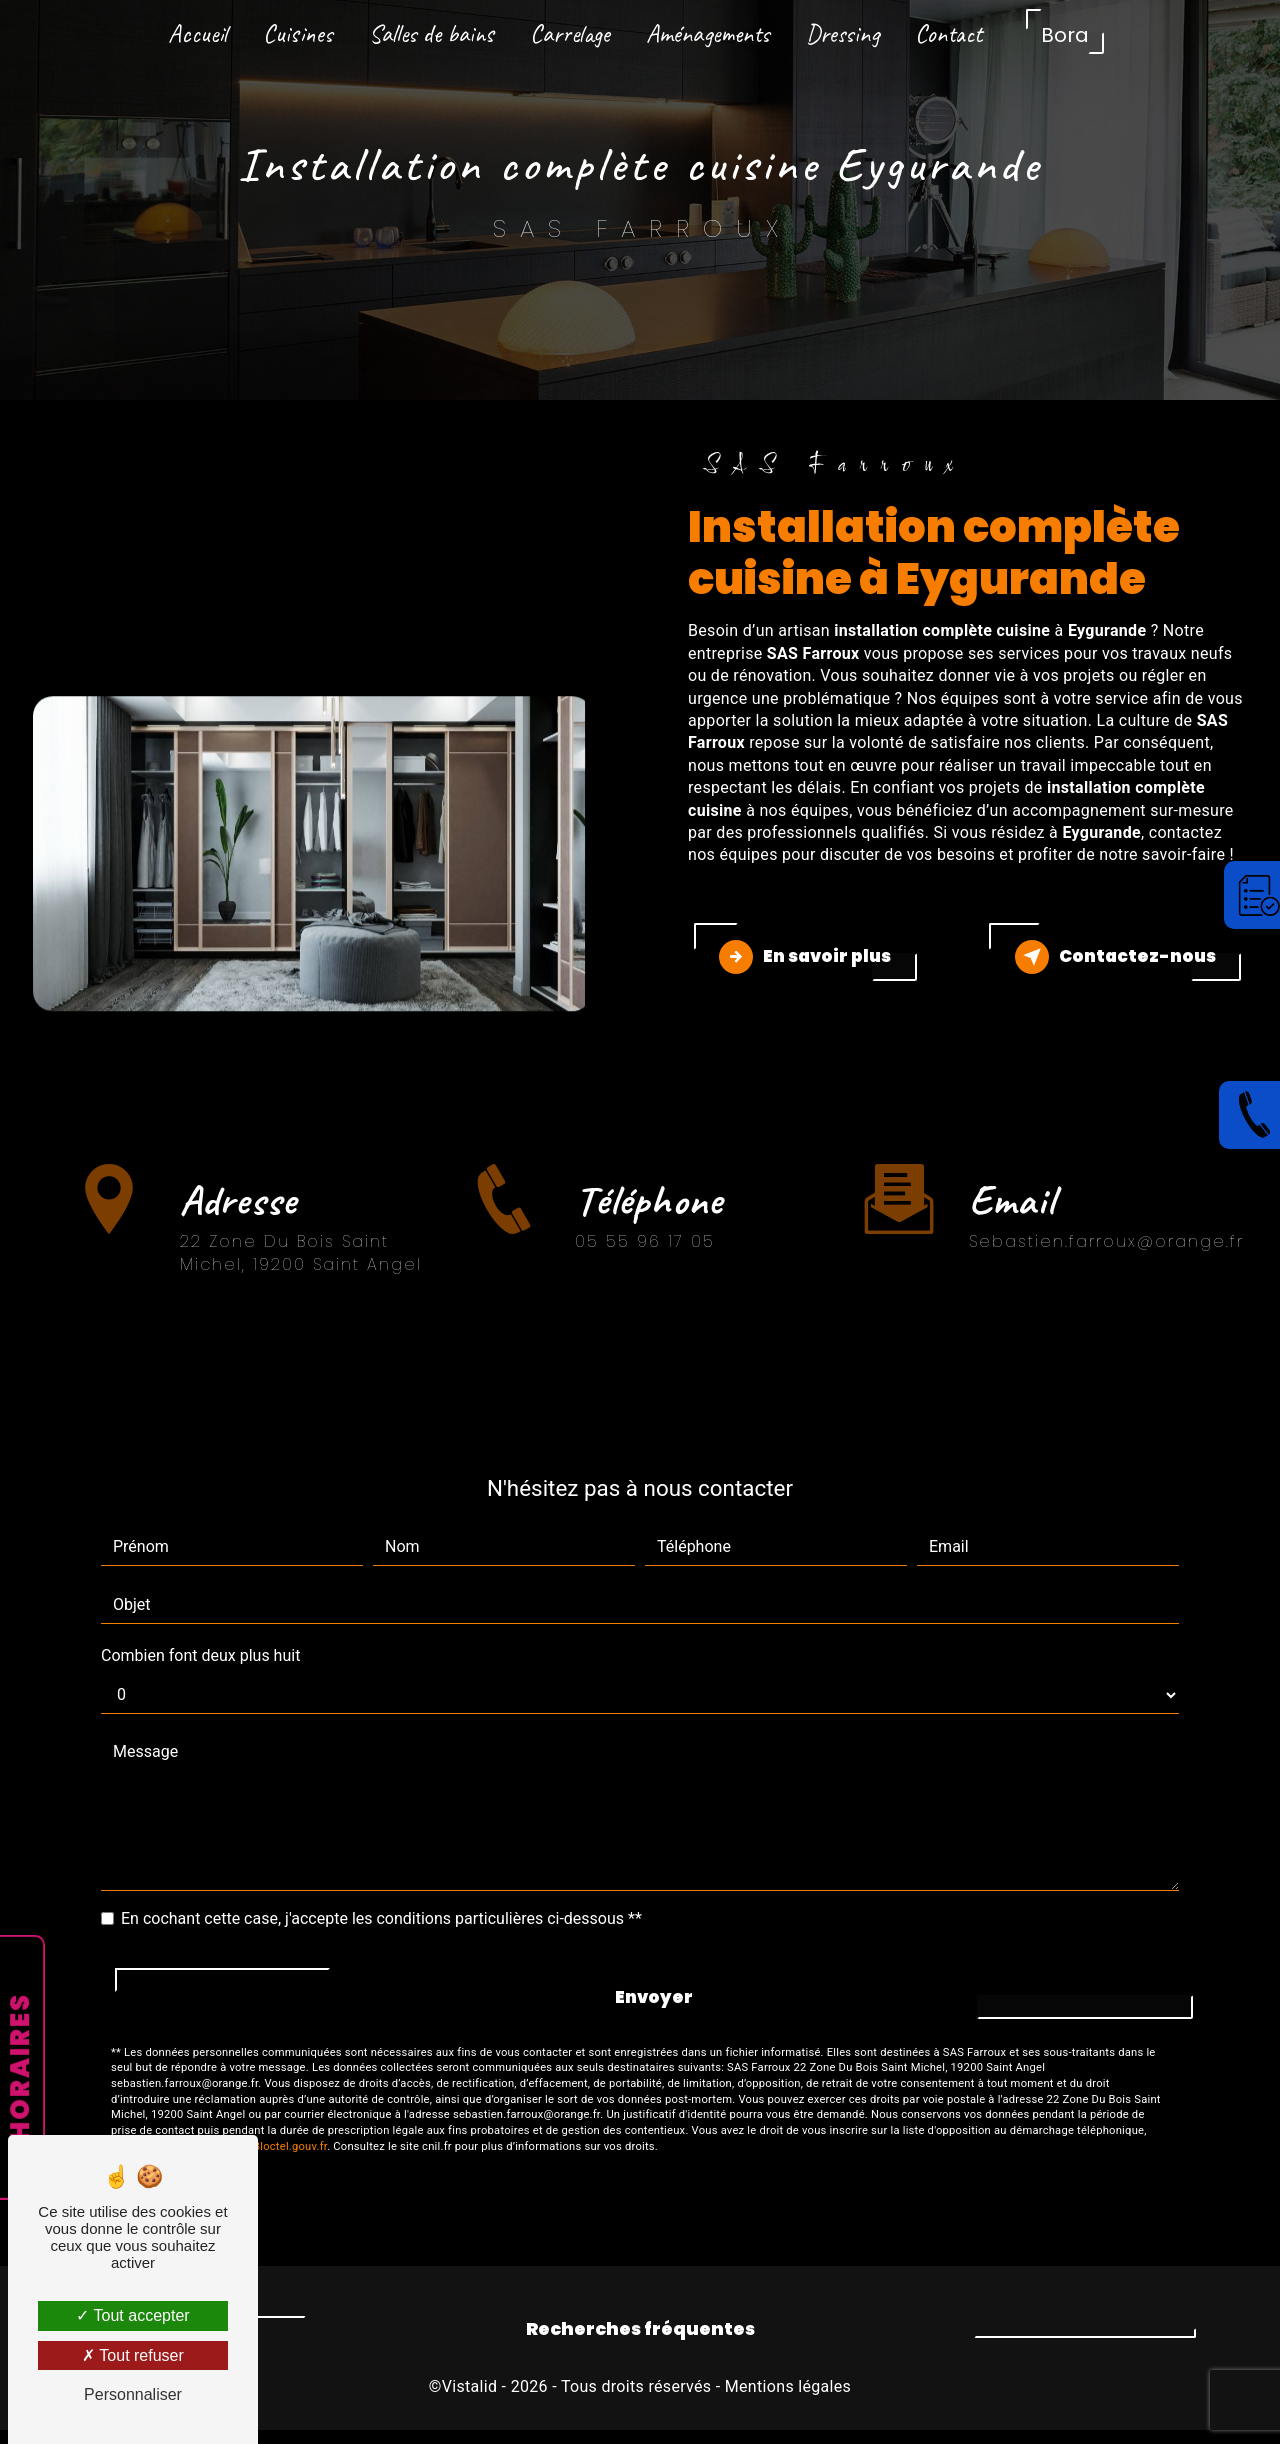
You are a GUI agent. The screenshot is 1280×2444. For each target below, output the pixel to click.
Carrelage (570, 34)
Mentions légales (788, 2400)
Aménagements (708, 34)
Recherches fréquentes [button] (640, 2343)
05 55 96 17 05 (645, 1284)
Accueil (197, 34)
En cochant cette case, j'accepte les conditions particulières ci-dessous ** (381, 1932)
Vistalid (470, 2400)
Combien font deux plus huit (200, 1669)
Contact (948, 34)
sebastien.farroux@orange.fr (1106, 1226)
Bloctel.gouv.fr (290, 2159)
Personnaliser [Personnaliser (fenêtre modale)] (133, 2394)
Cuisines (298, 34)
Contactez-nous (1107, 964)
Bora (1065, 35)
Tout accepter (132, 2315)
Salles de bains (431, 34)
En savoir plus (813, 964)
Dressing (842, 34)
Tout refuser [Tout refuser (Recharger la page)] (133, 2355)
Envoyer (654, 2011)
